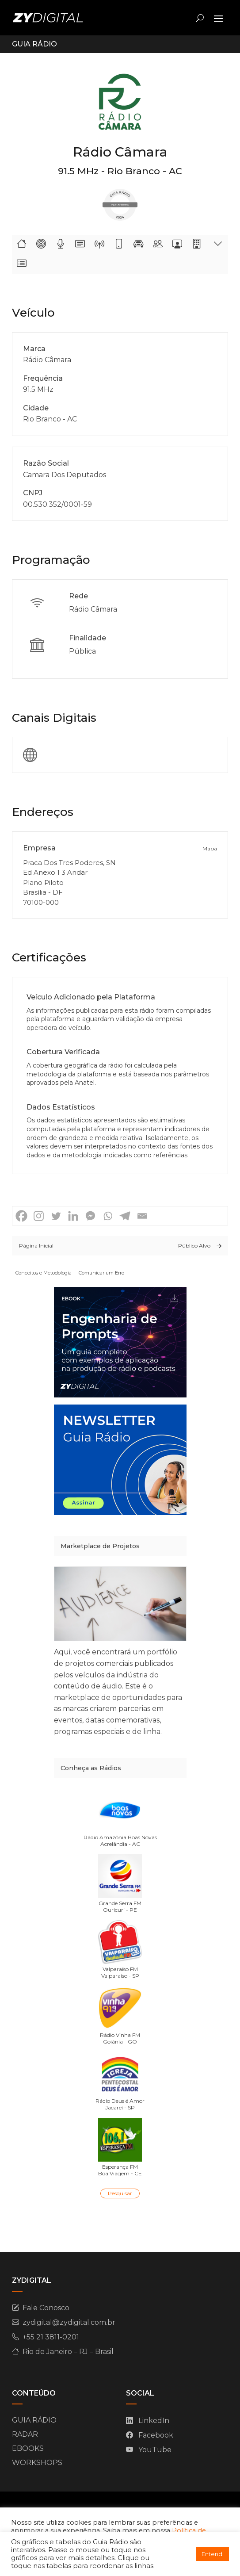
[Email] (142, 1216)
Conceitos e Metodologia (43, 1273)
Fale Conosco (46, 2308)
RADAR (25, 2434)
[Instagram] (38, 1216)
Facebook (155, 2435)
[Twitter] (56, 1216)
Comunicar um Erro (101, 1273)
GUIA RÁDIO (34, 2420)
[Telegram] (125, 1216)
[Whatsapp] (107, 1216)
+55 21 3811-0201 (51, 2337)
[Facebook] (21, 1216)
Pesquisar (120, 2193)
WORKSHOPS (37, 2462)
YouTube (154, 2450)
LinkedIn (153, 2420)
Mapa (209, 848)
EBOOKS (28, 2448)
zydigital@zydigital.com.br (69, 2322)
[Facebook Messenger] (90, 1216)
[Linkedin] (73, 1216)
